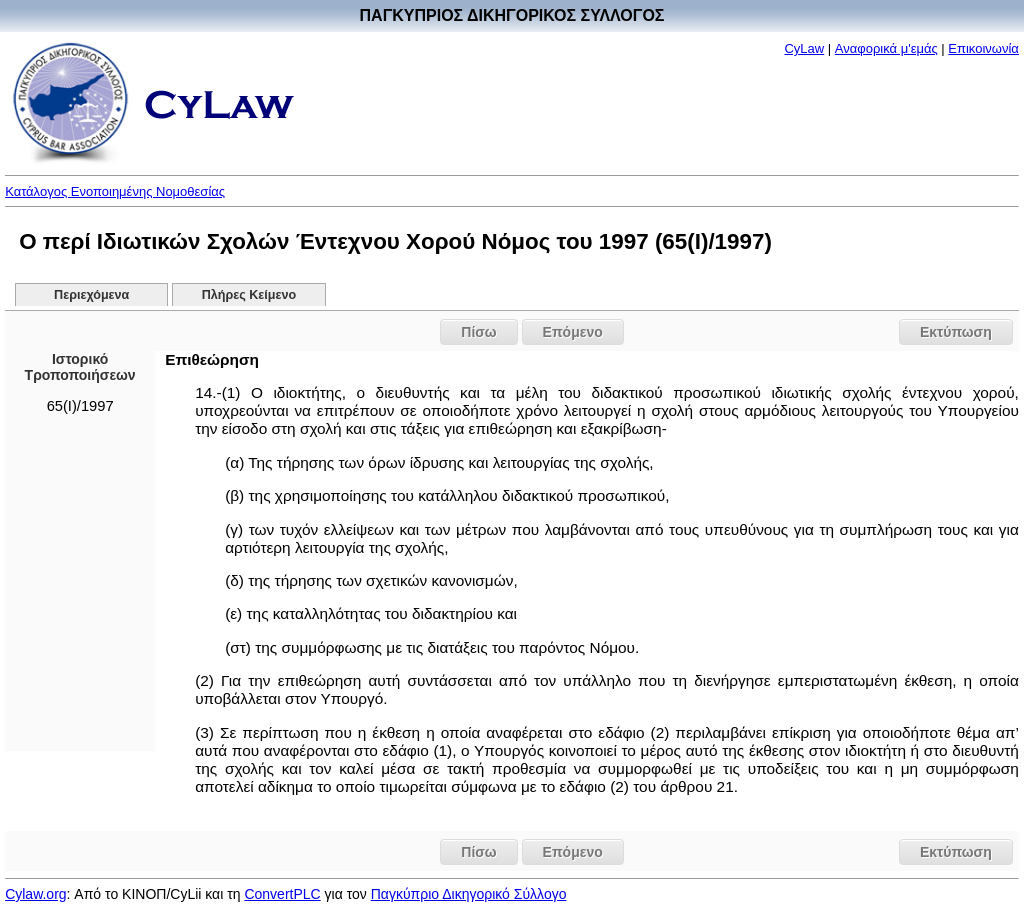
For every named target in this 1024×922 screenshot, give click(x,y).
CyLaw (804, 48)
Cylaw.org (35, 894)
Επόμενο (573, 332)
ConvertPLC (282, 894)
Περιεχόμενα (91, 295)
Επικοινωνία (983, 48)
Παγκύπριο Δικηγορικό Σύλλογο (469, 894)
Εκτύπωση (956, 332)
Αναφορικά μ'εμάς (886, 48)
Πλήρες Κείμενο (249, 295)
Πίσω (478, 332)
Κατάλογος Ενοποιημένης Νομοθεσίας (115, 191)
